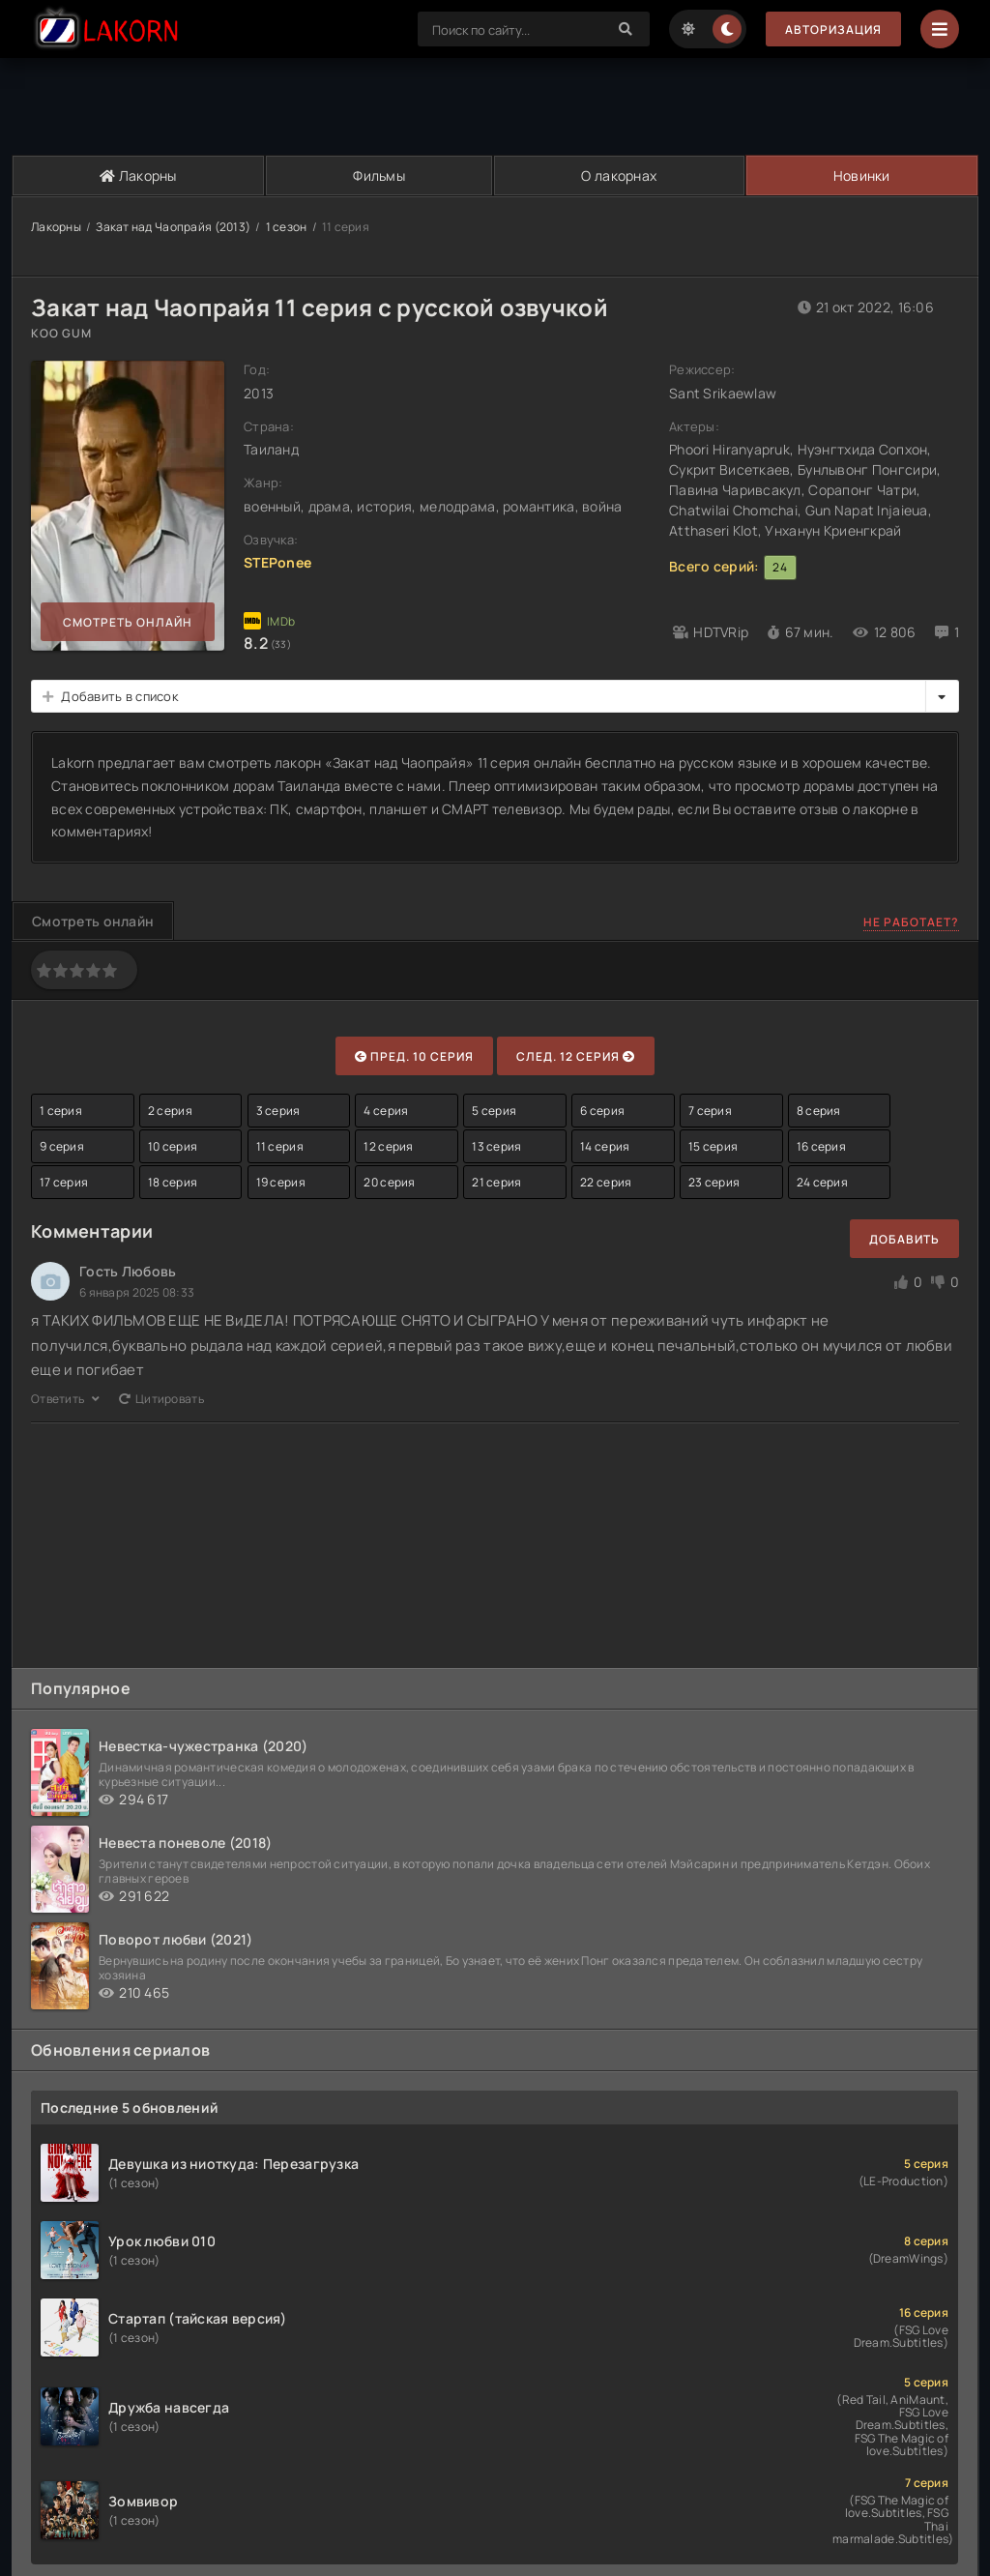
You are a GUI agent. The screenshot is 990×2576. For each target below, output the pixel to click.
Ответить (65, 1398)
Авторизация (833, 29)
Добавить (904, 1239)
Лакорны (138, 175)
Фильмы (379, 175)
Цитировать (161, 1398)
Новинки (861, 175)
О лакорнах (618, 175)
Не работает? (911, 922)
